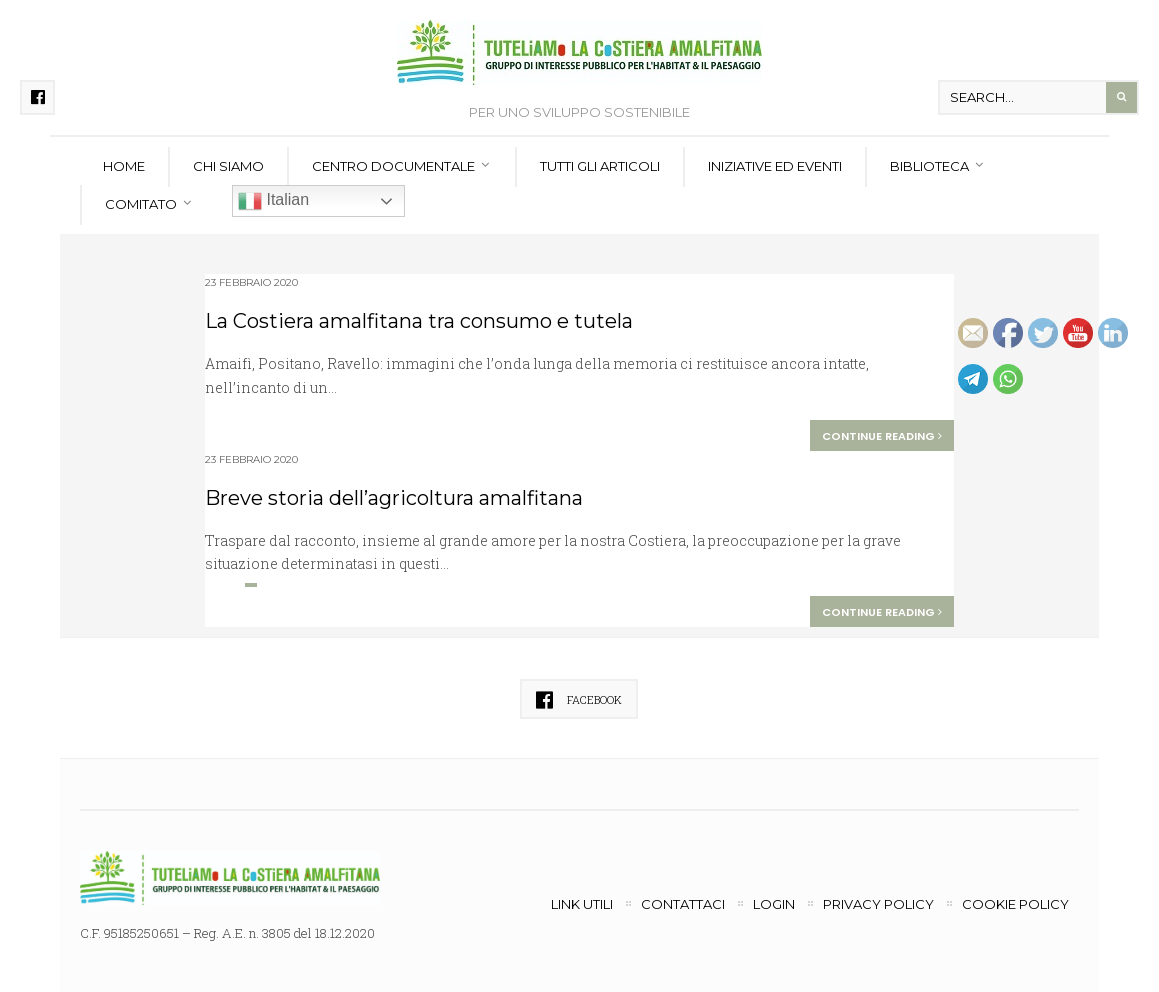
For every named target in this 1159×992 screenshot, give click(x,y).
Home (124, 166)
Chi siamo (228, 166)
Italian (273, 201)
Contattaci (683, 904)
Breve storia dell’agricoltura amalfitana (394, 498)
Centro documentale (393, 166)
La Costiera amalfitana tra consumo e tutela (419, 321)
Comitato (141, 204)
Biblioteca (929, 166)
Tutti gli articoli (600, 166)
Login (774, 904)
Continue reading (882, 436)
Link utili (582, 904)
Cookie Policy (1015, 904)
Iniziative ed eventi (775, 166)
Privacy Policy (878, 904)
